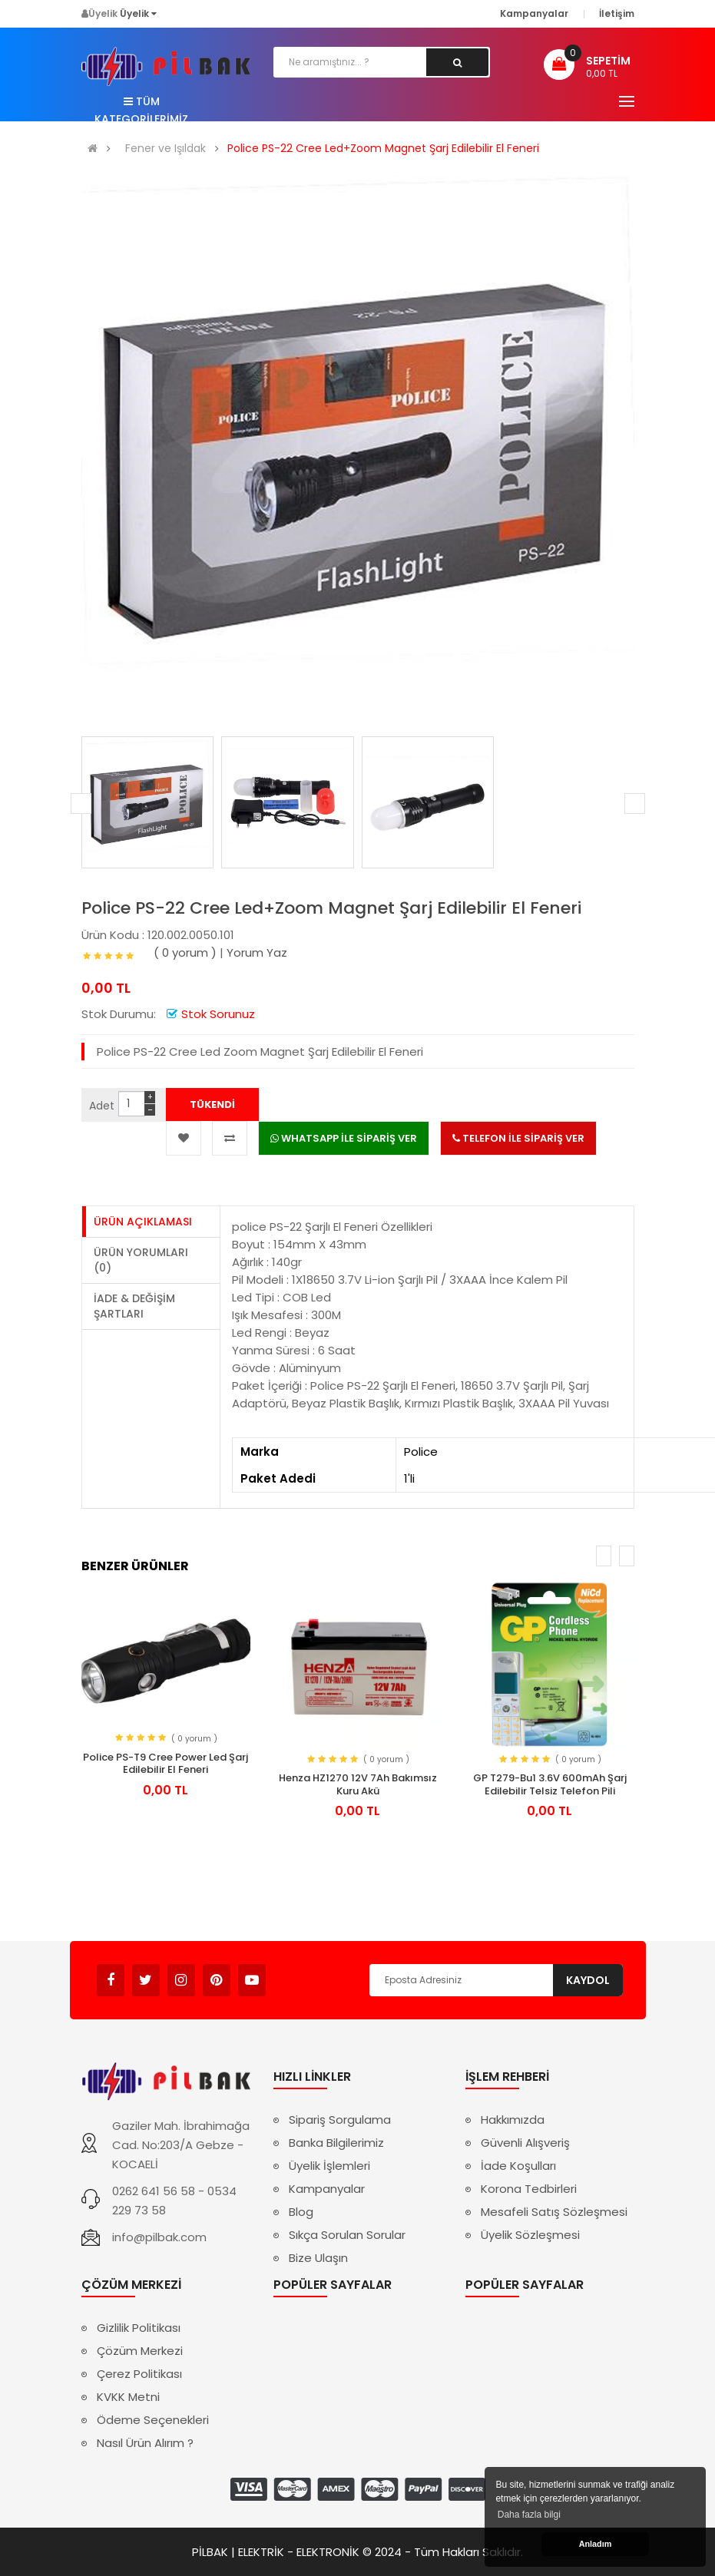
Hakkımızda (513, 2119)
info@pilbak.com (159, 2237)
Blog (301, 2212)
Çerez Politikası (139, 2374)
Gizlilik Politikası (138, 2328)
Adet (101, 1105)
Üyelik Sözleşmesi (530, 2235)
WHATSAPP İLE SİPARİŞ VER (343, 1138)
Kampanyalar (327, 2189)
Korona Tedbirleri (529, 2189)
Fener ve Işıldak (165, 148)
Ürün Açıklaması (143, 1221)
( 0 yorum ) (185, 952)
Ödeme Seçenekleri (153, 2420)
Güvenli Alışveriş (525, 2143)
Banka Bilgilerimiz (336, 2143)
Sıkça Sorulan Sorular (347, 2235)
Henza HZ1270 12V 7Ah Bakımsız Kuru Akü (358, 1784)
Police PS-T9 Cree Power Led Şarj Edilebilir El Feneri (165, 1763)
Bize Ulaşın (318, 2258)
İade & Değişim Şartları (134, 1306)
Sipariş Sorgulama (340, 2119)
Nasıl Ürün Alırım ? (145, 2443)
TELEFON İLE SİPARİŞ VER (518, 1138)
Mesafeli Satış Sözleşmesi (554, 2212)
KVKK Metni (128, 2397)
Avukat (289, 1973)
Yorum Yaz (257, 952)
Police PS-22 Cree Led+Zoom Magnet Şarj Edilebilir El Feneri (383, 148)
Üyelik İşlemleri (329, 2166)
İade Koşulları (518, 2166)
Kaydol (588, 1980)
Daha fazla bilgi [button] (529, 2514)
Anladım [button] (595, 2543)
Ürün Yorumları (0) (141, 1260)
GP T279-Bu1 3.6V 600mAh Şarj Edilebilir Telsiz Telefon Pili (550, 1784)
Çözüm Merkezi (140, 2351)
